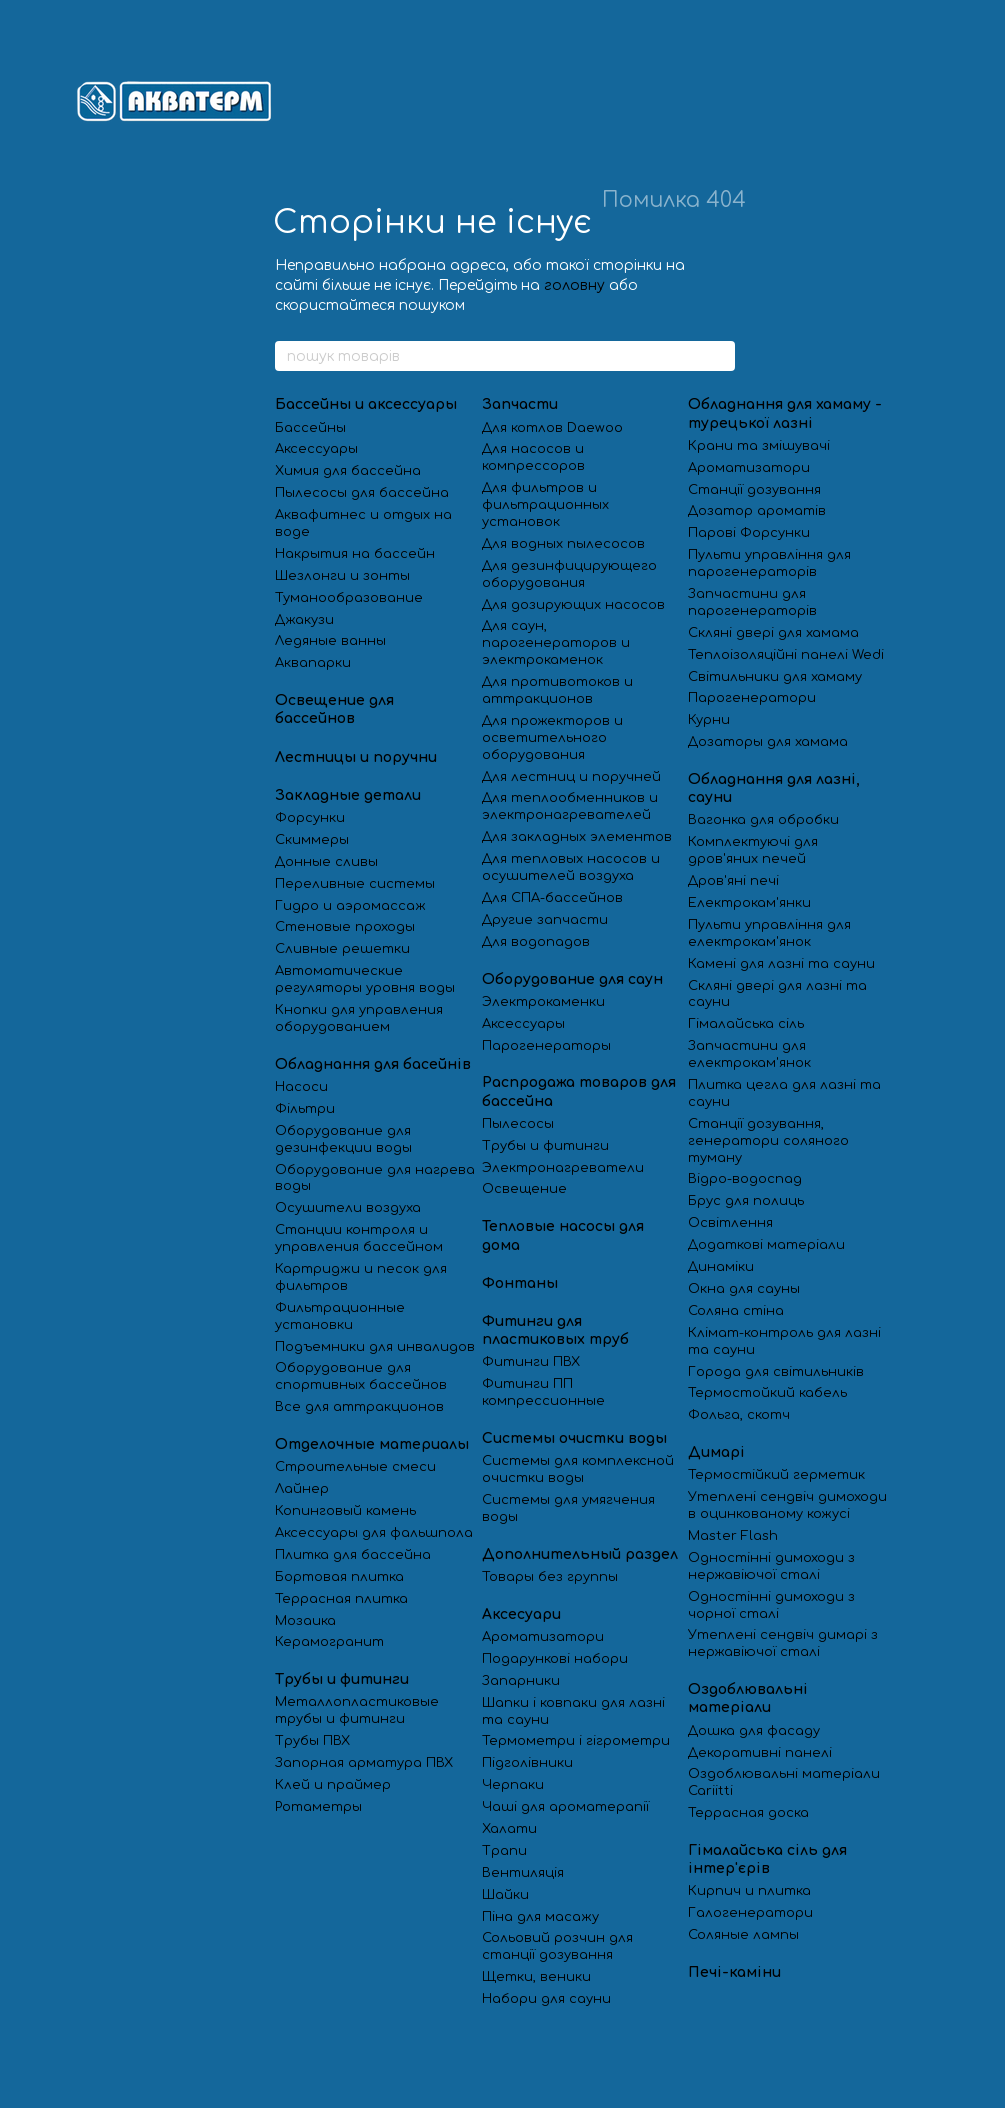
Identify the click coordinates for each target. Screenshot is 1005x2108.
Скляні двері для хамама (773, 633)
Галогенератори (750, 1913)
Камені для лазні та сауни (781, 964)
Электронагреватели (563, 1168)
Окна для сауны (744, 1289)
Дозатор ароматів (757, 511)
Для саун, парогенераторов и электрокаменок (556, 643)
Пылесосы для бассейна (362, 493)
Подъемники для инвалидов (375, 1347)
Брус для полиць (746, 1201)
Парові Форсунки (749, 533)
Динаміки (721, 1267)
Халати (509, 1829)
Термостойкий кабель (767, 1393)
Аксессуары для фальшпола (374, 1533)
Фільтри (305, 1109)
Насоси (301, 1087)
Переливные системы (355, 884)
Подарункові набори (555, 1659)
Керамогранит (329, 1642)
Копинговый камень (345, 1511)
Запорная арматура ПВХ (364, 1763)
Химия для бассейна (348, 471)
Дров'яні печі (733, 881)
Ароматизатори (543, 1637)
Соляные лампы (743, 1935)
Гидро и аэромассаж (350, 906)
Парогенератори (752, 698)
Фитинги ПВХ (531, 1362)
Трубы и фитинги (342, 1679)
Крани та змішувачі (759, 446)
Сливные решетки (342, 949)
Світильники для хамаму (775, 677)
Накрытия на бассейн (355, 554)
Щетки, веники (536, 1977)
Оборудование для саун (572, 979)
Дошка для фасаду (754, 1731)
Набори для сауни (548, 1999)
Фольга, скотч (739, 1415)
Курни (709, 720)
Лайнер (302, 1489)
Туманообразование (349, 598)
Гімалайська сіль (746, 1024)
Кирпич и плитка (749, 1891)
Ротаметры (318, 1807)
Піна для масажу (540, 1917)
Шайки (505, 1895)
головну (574, 285)
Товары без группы (550, 1577)
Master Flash (733, 1536)
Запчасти (520, 404)
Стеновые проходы (345, 927)
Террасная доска (748, 1813)
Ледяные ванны (330, 641)
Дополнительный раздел (580, 1554)
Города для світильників (776, 1372)
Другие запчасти (545, 920)
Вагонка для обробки (763, 820)
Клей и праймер (333, 1785)
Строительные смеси (355, 1467)
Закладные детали (348, 795)
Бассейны (310, 428)
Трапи (504, 1851)
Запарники (521, 1681)
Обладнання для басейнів (373, 1064)
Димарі (716, 1452)
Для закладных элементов (577, 837)
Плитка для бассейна (353, 1555)
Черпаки (513, 1785)
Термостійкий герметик (776, 1475)
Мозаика (305, 1621)
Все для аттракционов (359, 1407)
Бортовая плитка (339, 1577)
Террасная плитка (341, 1599)
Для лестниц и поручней (571, 777)
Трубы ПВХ (312, 1741)
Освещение (524, 1189)
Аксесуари (521, 1614)
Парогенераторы (546, 1046)
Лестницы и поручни (356, 757)
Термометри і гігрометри (576, 1741)
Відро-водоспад (745, 1179)
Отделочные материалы (372, 1444)
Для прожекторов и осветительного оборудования (552, 738)
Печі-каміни (734, 1972)
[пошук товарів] (719, 356)
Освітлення (730, 1223)
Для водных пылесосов (563, 544)
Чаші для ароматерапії (565, 1807)
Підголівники (527, 1763)
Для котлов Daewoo (552, 428)
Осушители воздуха (348, 1208)
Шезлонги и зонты (342, 576)
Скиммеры (312, 840)
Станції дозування (754, 490)
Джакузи (304, 620)
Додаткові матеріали (766, 1245)
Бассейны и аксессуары (366, 404)
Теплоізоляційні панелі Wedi (786, 655)
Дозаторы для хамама (768, 742)
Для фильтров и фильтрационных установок (545, 505)
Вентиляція (523, 1873)
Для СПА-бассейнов (552, 898)
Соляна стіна (736, 1311)
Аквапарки (313, 663)
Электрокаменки (543, 1002)
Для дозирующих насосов (573, 605)
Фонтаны (520, 1283)
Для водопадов (536, 942)
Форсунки (310, 818)
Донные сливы (326, 862)
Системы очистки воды (574, 1438)
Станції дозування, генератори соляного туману (768, 1141)
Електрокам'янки (749, 903)
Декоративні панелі (760, 1753)
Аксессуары (316, 449)
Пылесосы (518, 1124)
